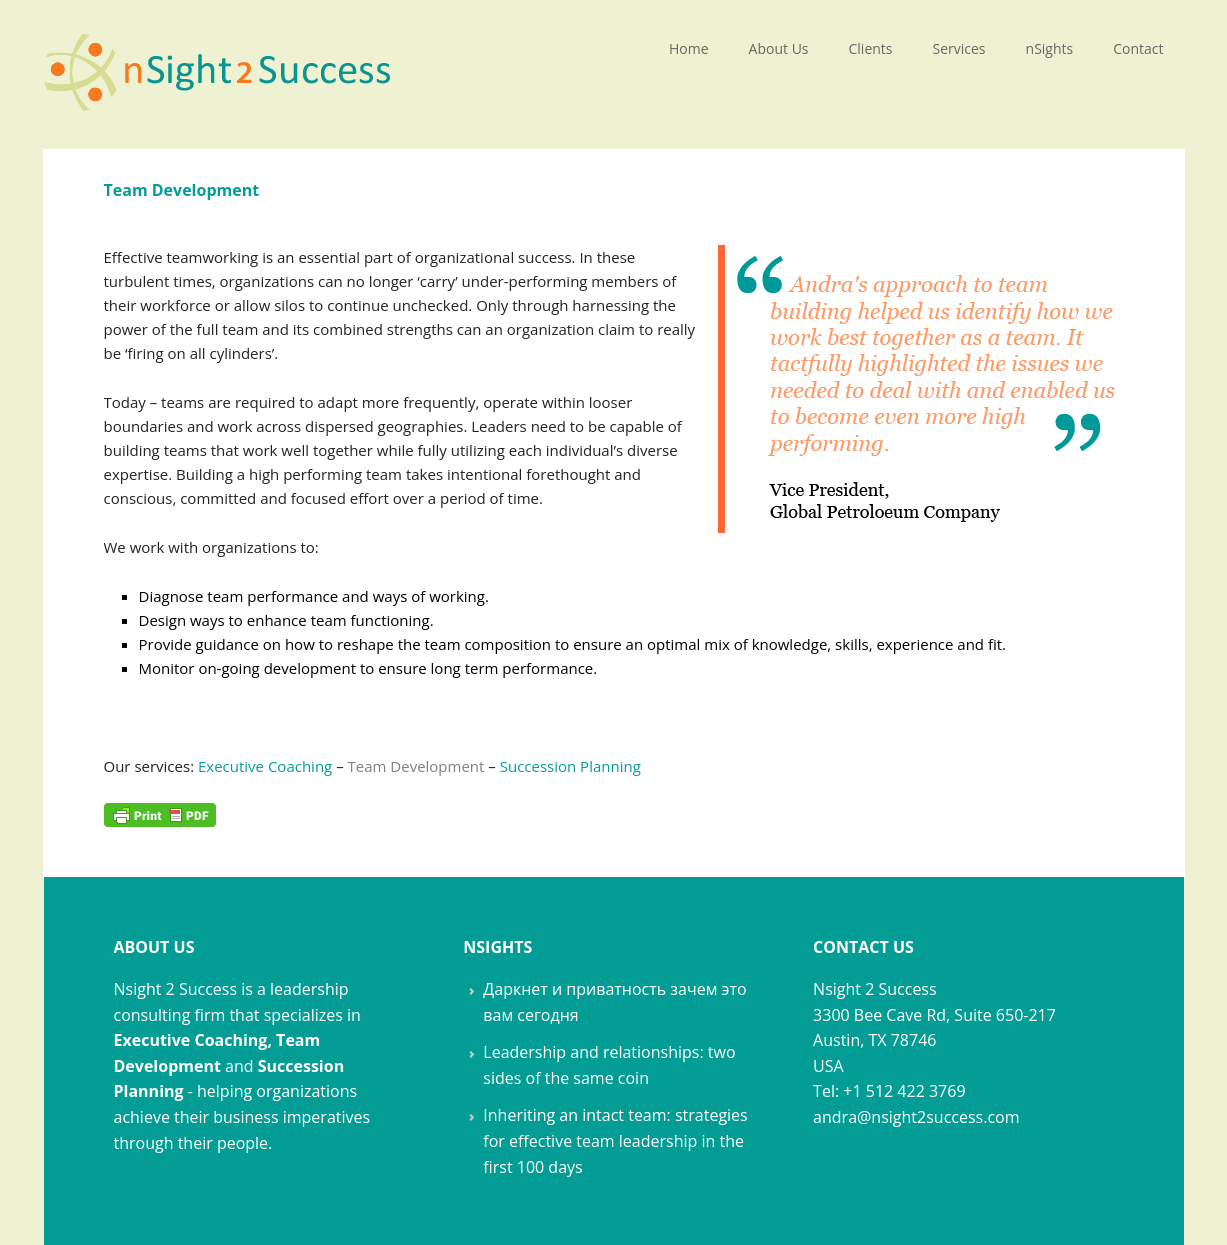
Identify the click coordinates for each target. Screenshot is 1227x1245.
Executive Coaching (265, 766)
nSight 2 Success (219, 65)
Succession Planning (570, 766)
